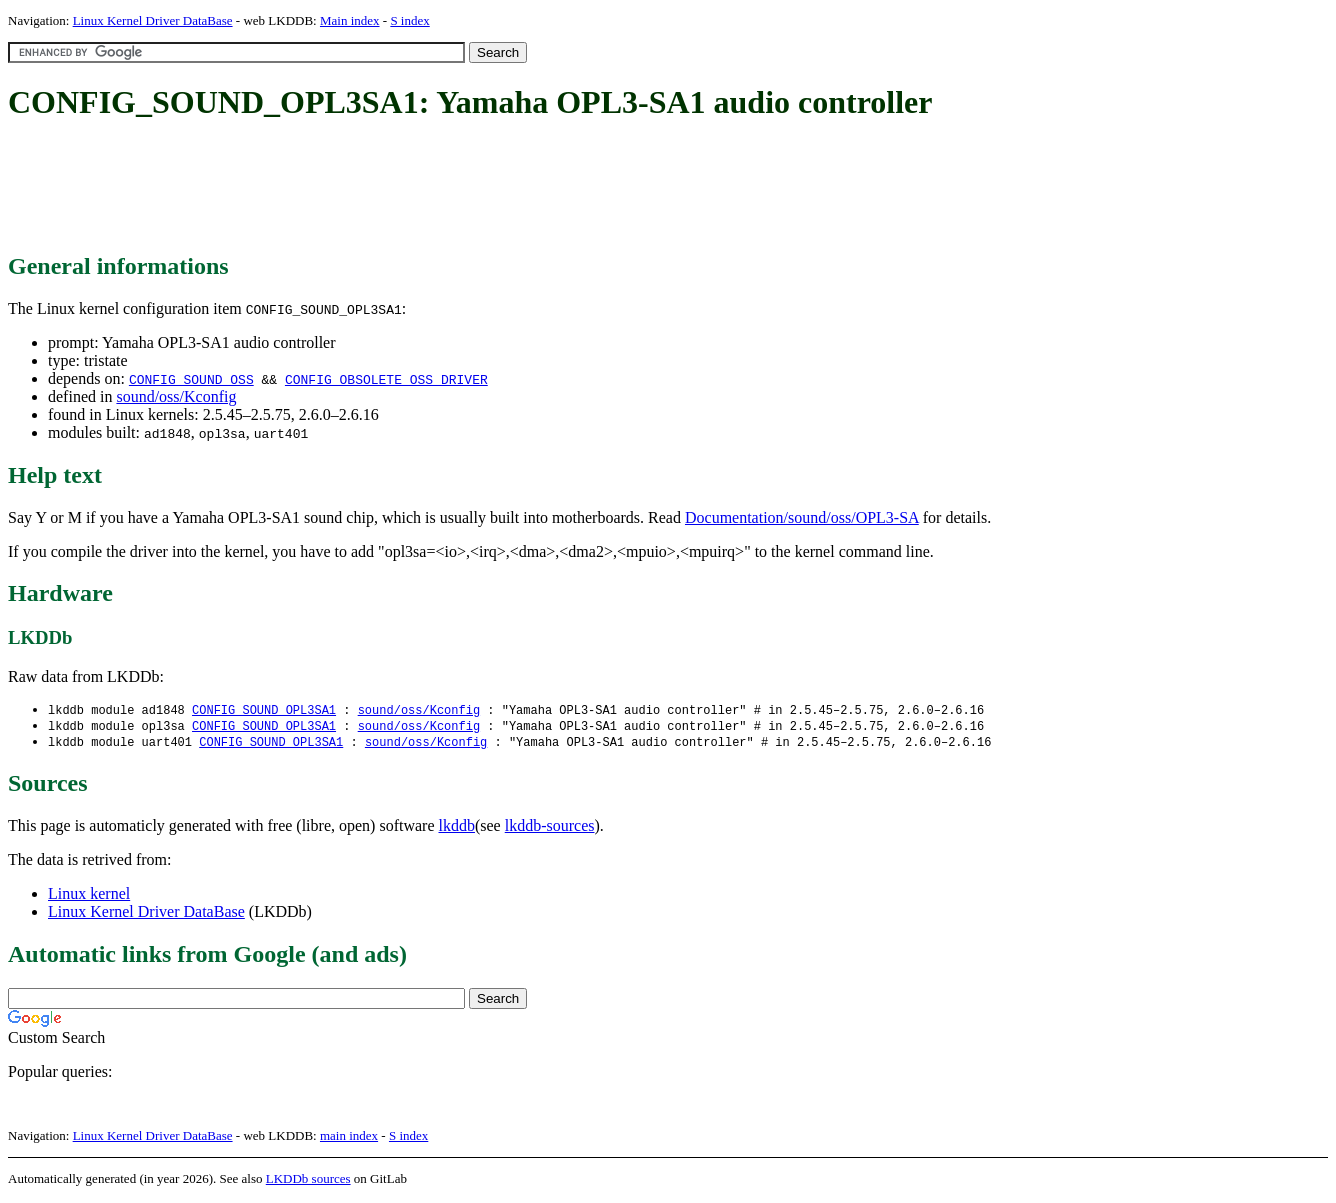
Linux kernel (89, 896)
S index (409, 20)
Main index (350, 20)
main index (349, 1138)
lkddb (457, 828)
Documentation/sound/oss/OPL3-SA (802, 517)
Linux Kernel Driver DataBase (153, 20)
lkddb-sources (550, 828)
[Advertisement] (372, 188)
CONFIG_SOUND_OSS (191, 379)
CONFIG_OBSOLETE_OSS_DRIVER (386, 379)
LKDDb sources (308, 1181)
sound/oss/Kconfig (176, 396)
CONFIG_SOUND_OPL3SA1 (264, 710)
